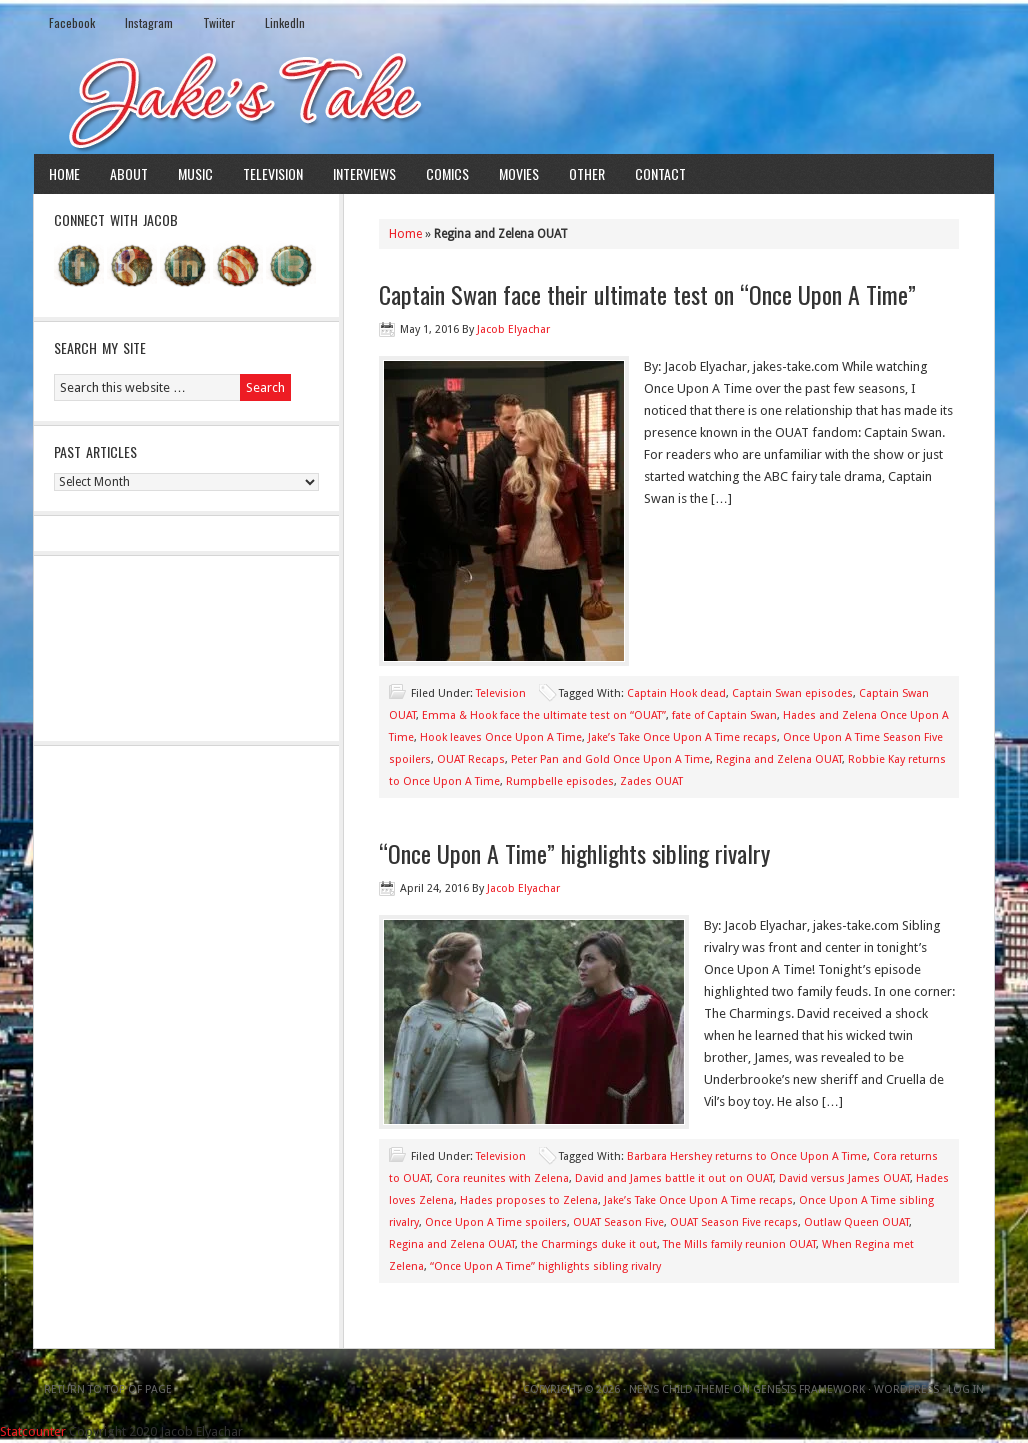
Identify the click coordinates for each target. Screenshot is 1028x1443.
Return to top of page (108, 1389)
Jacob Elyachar (513, 329)
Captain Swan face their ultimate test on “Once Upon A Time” (647, 294)
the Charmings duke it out (589, 1244)
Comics (447, 173)
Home (64, 173)
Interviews (364, 173)
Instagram (149, 22)
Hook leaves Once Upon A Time (501, 737)
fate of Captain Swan (724, 715)
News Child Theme (679, 1389)
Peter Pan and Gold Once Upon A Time (610, 759)
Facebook (72, 22)
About (129, 173)
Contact (660, 173)
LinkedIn (285, 22)
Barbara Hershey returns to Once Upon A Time (747, 1156)
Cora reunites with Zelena (502, 1178)
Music (195, 173)
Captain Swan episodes (792, 693)
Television (273, 173)
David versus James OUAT (844, 1178)
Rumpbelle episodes (560, 781)
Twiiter (219, 22)
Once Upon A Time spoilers (496, 1222)
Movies (519, 173)
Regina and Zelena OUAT (779, 759)
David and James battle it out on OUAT (674, 1178)
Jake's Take (514, 99)
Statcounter (33, 1431)
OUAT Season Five (618, 1222)
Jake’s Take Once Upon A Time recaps (682, 737)
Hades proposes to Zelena (529, 1200)
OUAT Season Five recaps (734, 1222)
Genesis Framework (809, 1389)
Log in (966, 1389)
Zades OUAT (651, 781)
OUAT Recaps (471, 759)
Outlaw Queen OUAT (856, 1222)
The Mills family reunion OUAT (739, 1244)
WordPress (906, 1389)
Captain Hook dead (676, 693)
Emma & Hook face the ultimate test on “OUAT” (544, 715)
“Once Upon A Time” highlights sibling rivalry (574, 853)
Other (587, 173)
